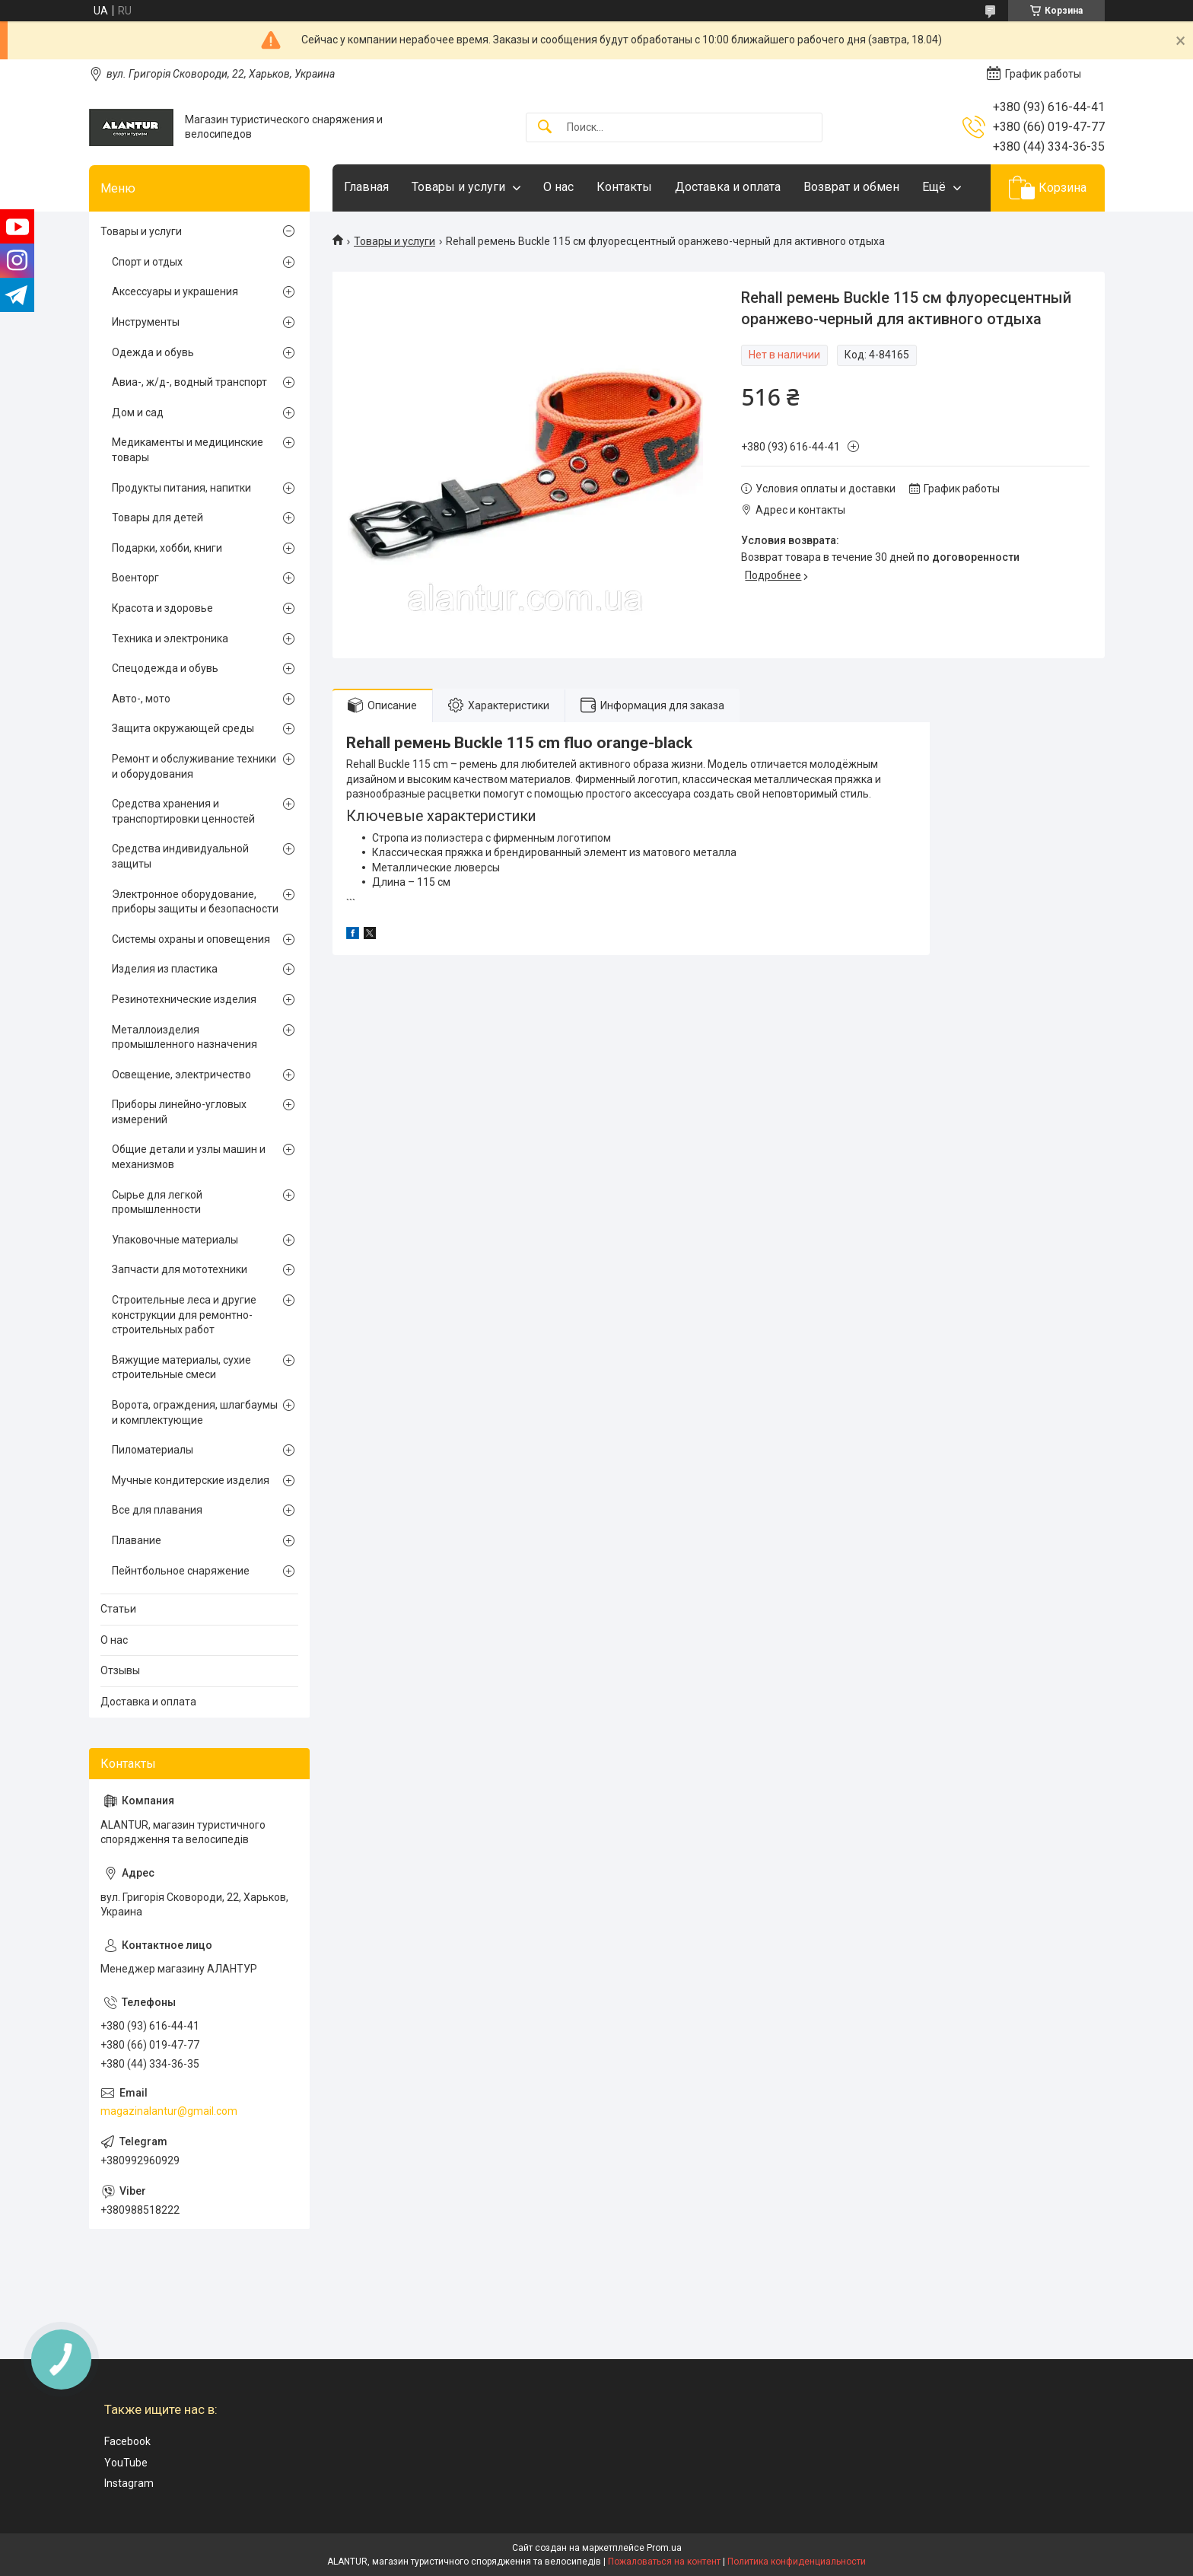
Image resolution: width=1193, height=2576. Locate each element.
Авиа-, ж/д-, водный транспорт (189, 382)
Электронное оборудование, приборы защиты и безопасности (195, 901)
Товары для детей (157, 517)
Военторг (135, 578)
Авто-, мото (141, 699)
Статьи (118, 1609)
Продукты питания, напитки (181, 488)
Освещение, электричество (181, 1074)
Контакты (624, 187)
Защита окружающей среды (183, 728)
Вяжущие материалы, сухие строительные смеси (181, 1367)
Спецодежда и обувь (165, 668)
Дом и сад (138, 412)
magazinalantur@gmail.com (168, 2111)
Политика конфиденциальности (796, 2561)
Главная (366, 187)
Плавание (136, 1540)
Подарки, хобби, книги (167, 548)
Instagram (129, 2483)
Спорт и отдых (147, 262)
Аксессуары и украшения (175, 291)
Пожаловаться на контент (664, 2561)
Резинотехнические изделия (184, 999)
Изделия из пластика (165, 969)
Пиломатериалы (152, 1450)
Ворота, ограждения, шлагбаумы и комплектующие (195, 1412)
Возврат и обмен (851, 187)
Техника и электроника (170, 638)
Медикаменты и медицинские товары (187, 449)
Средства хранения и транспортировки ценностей (183, 811)
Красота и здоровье (162, 608)
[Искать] (544, 127)
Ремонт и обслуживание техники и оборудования (194, 766)
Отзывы (120, 1670)
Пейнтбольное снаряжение (181, 1571)
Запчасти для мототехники (179, 1269)
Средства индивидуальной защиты (180, 856)
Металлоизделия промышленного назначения (184, 1037)
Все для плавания (157, 1510)
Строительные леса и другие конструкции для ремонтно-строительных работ (184, 1315)
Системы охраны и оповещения (191, 939)
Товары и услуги (458, 187)
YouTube (126, 2463)
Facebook (127, 2441)
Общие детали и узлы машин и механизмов (189, 1156)
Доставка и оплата (728, 187)
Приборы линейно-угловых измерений (179, 1112)
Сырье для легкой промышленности (157, 1202)
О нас (558, 187)
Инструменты (146, 322)
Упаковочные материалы (175, 1240)
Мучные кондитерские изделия (190, 1480)
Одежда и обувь (153, 352)
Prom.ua (664, 2548)
